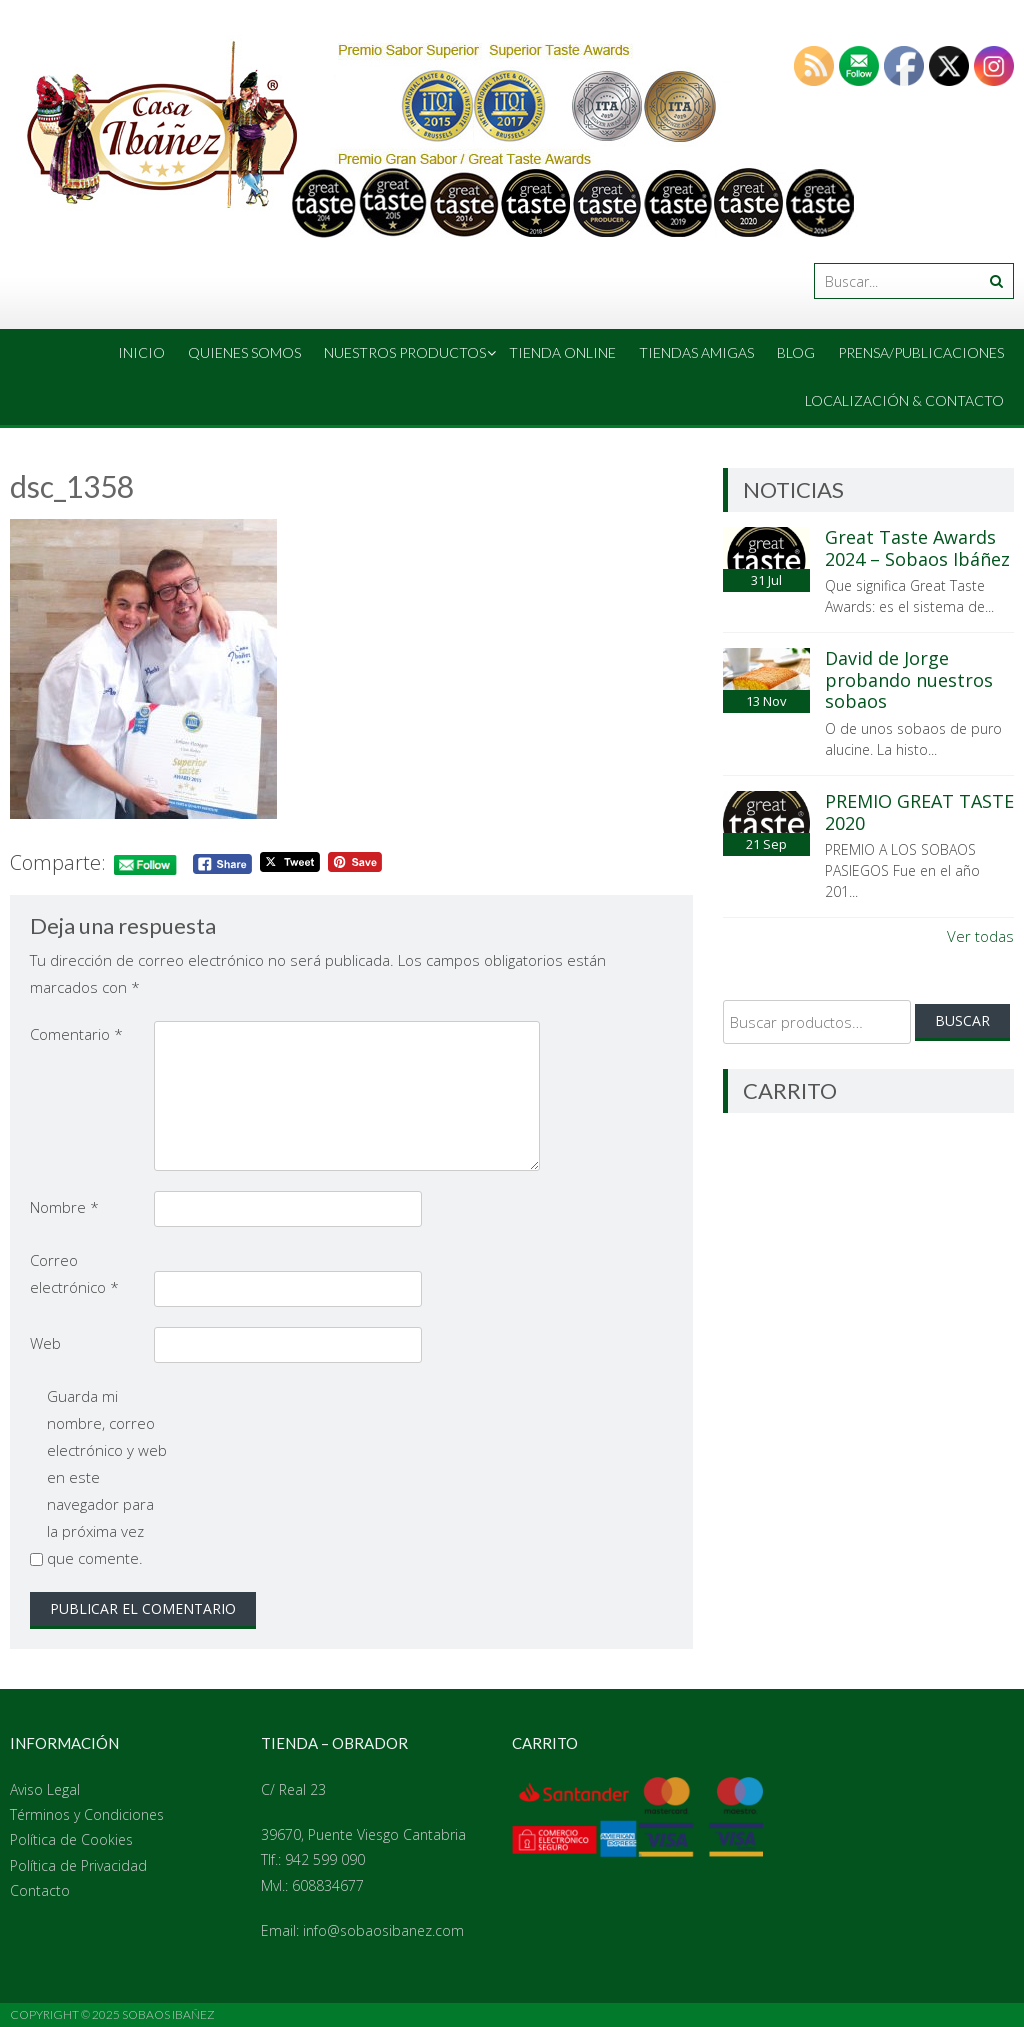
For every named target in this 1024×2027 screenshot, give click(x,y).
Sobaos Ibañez (168, 2014)
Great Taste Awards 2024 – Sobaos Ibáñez (917, 548)
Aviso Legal (45, 1789)
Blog (796, 352)
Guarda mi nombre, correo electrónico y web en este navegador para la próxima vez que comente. (107, 1477)
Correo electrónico (74, 1273)
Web (45, 1343)
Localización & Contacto (904, 400)
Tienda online (562, 352)
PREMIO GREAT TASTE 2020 (919, 812)
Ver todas (980, 936)
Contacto (40, 1890)
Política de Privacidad (78, 1865)
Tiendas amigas (696, 352)
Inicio (141, 352)
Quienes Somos (244, 352)
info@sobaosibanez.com (383, 1930)
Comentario (76, 1034)
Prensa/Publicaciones (921, 352)
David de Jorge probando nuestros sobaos (909, 679)
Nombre (64, 1207)
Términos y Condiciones (87, 1814)
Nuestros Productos (405, 352)
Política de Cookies (71, 1839)
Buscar (962, 1020)
